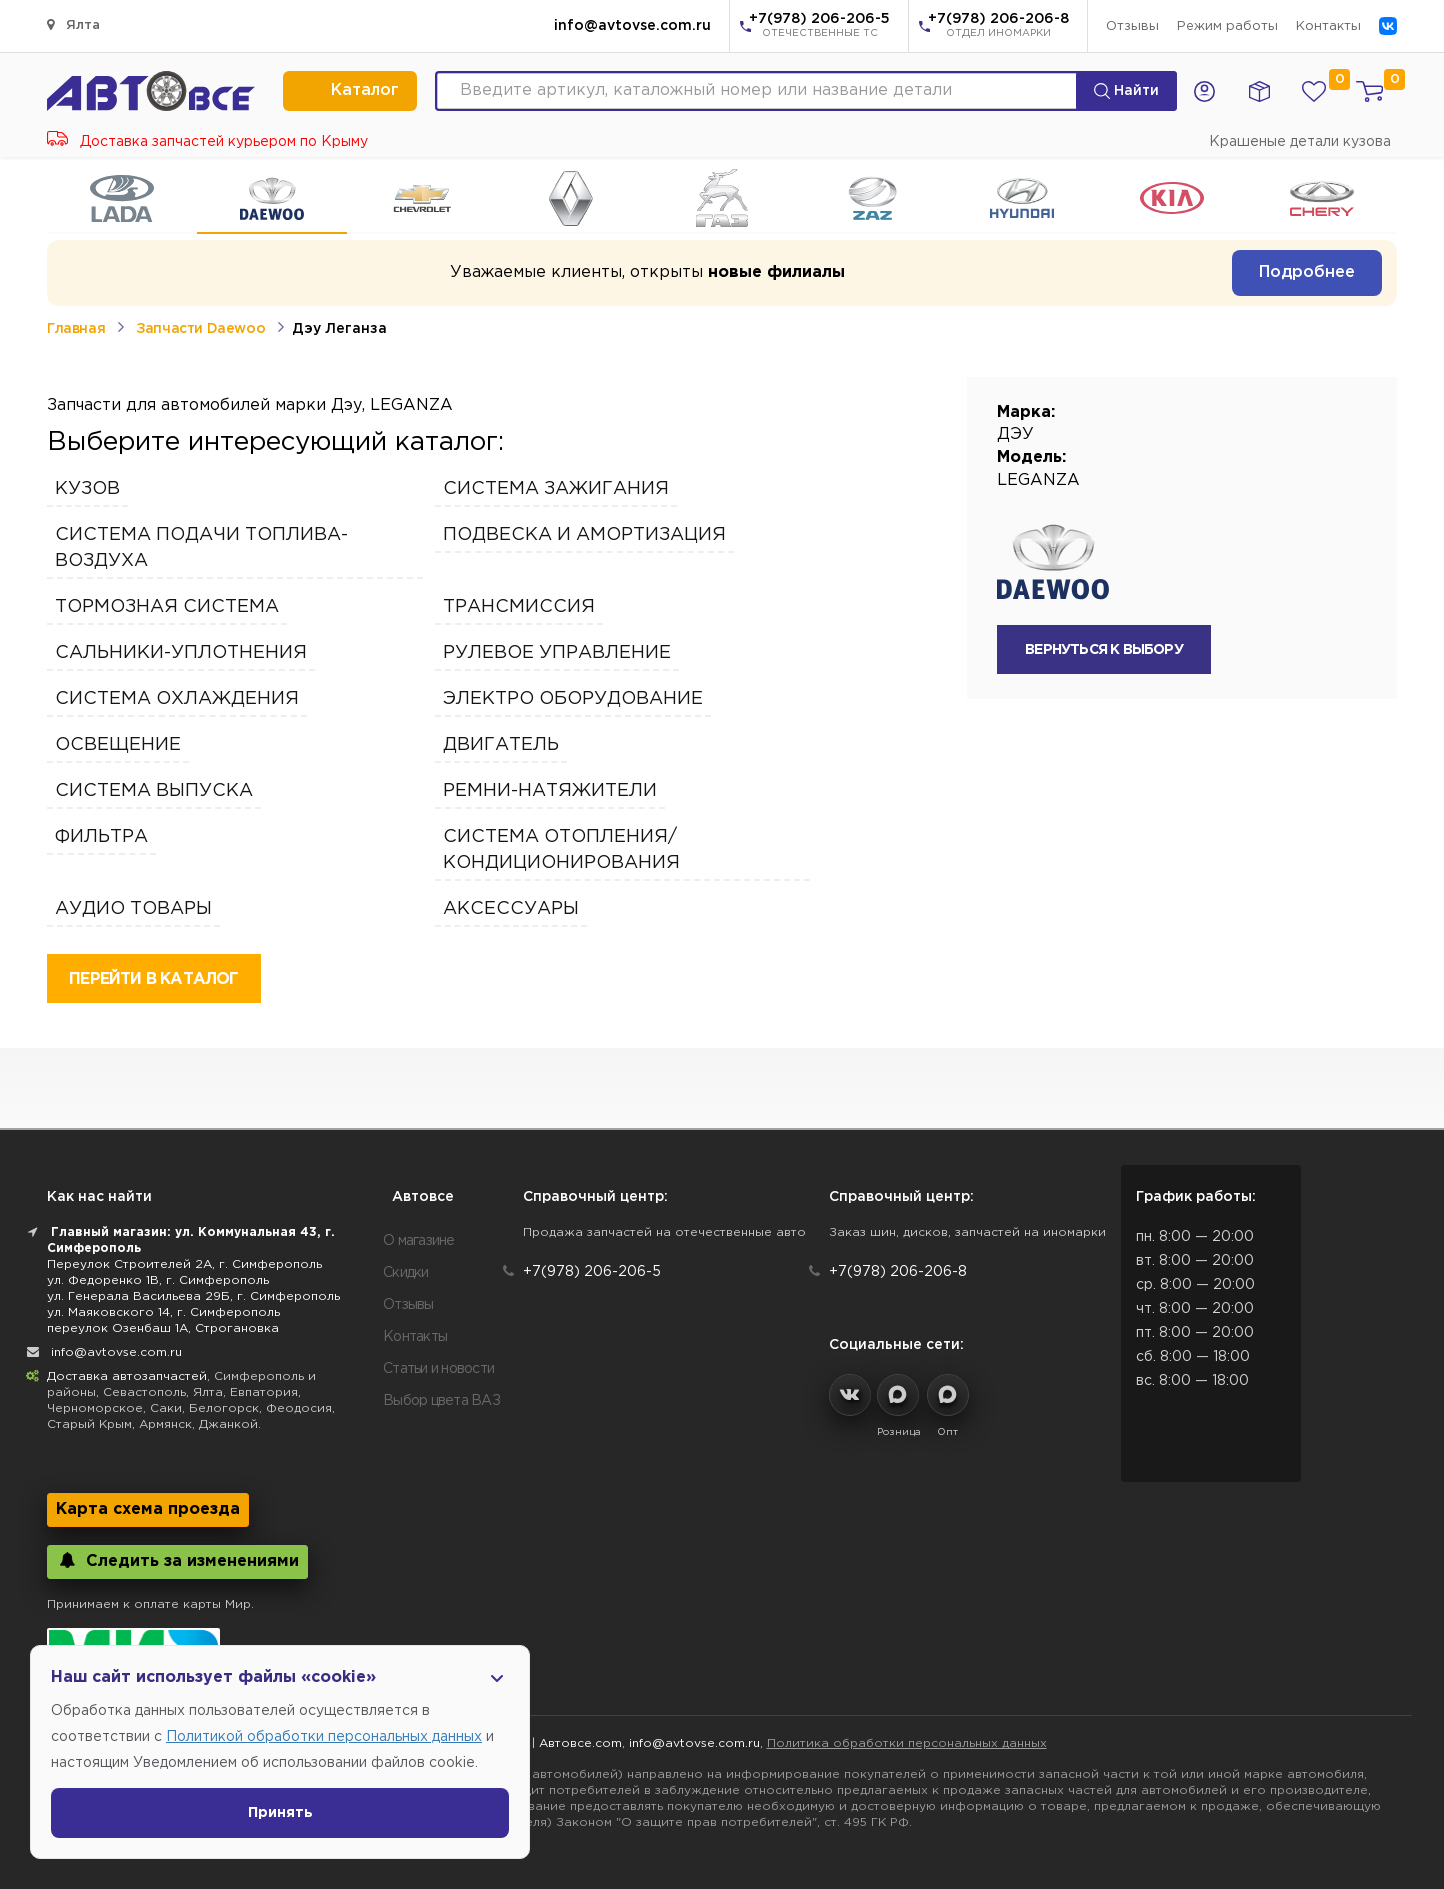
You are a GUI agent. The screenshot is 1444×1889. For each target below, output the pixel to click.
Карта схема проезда (148, 1509)
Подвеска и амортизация (584, 535)
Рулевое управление (557, 653)
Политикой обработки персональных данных (324, 1737)
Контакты (1328, 26)
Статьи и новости (438, 1369)
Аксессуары (511, 909)
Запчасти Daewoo (200, 329)
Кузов (87, 489)
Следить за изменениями (177, 1560)
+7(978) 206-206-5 (819, 27)
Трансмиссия (519, 607)
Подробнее (1307, 272)
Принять (280, 1813)
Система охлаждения (177, 699)
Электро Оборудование (573, 699)
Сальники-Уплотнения (181, 653)
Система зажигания (556, 489)
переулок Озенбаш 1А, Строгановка (163, 1328)
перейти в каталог (153, 979)
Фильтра (101, 837)
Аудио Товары (133, 909)
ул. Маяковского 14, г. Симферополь (163, 1312)
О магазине (419, 1241)
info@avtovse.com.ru (632, 26)
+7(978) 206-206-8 (998, 27)
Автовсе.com (580, 1743)
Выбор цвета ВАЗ (441, 1401)
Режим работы (1227, 26)
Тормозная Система (167, 607)
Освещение (118, 745)
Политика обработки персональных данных (907, 1743)
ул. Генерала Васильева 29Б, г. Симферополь (193, 1296)
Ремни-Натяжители (550, 791)
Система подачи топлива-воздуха (201, 548)
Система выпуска (154, 791)
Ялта (73, 24)
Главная (76, 329)
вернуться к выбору (1104, 650)
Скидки (406, 1273)
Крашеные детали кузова (1300, 142)
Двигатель (501, 745)
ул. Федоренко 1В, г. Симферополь (158, 1280)
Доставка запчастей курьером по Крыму (207, 142)
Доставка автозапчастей (127, 1376)
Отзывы (1132, 26)
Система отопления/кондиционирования (561, 850)
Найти (1126, 91)
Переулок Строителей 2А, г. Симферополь (184, 1264)
